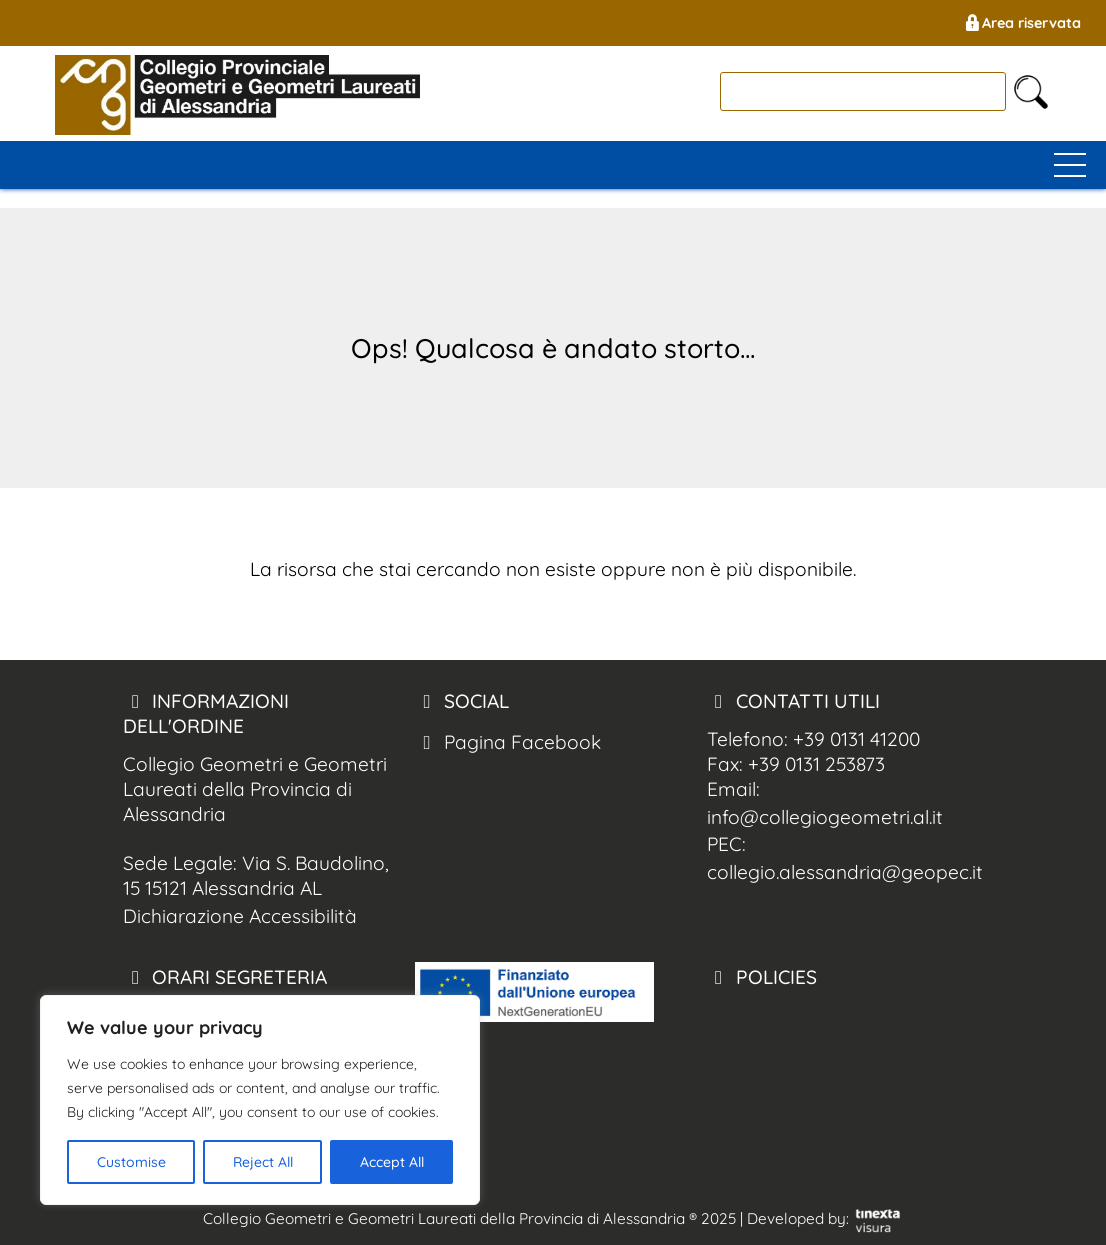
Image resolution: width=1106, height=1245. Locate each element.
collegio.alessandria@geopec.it (845, 872)
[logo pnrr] (534, 1015)
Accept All (392, 1162)
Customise (131, 1162)
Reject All (263, 1162)
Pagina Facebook (508, 742)
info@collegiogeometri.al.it (825, 817)
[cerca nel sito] (1031, 92)
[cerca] (863, 92)
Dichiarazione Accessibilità (240, 916)
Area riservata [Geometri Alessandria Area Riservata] (1021, 23)
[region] (260, 1100)
